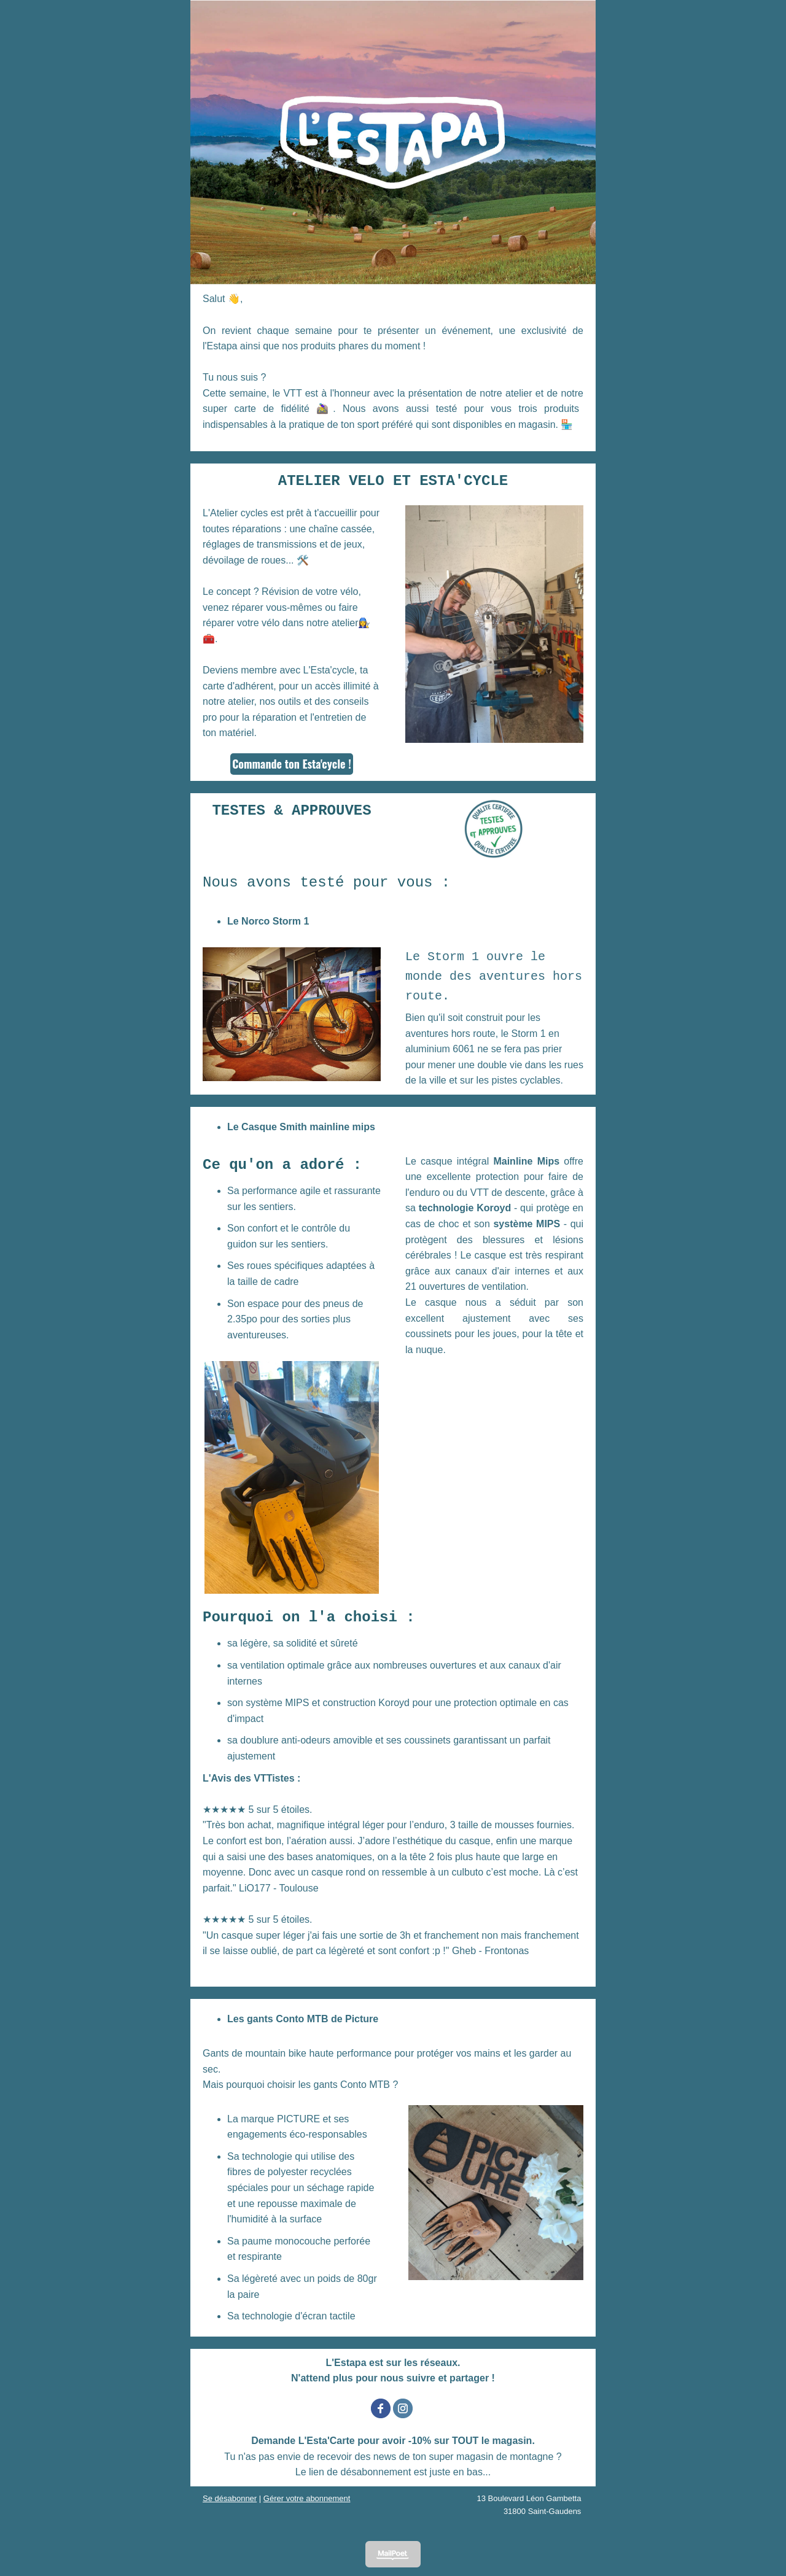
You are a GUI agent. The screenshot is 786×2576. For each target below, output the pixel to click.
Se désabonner (230, 2498)
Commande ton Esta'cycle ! (291, 764)
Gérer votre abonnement (307, 2498)
